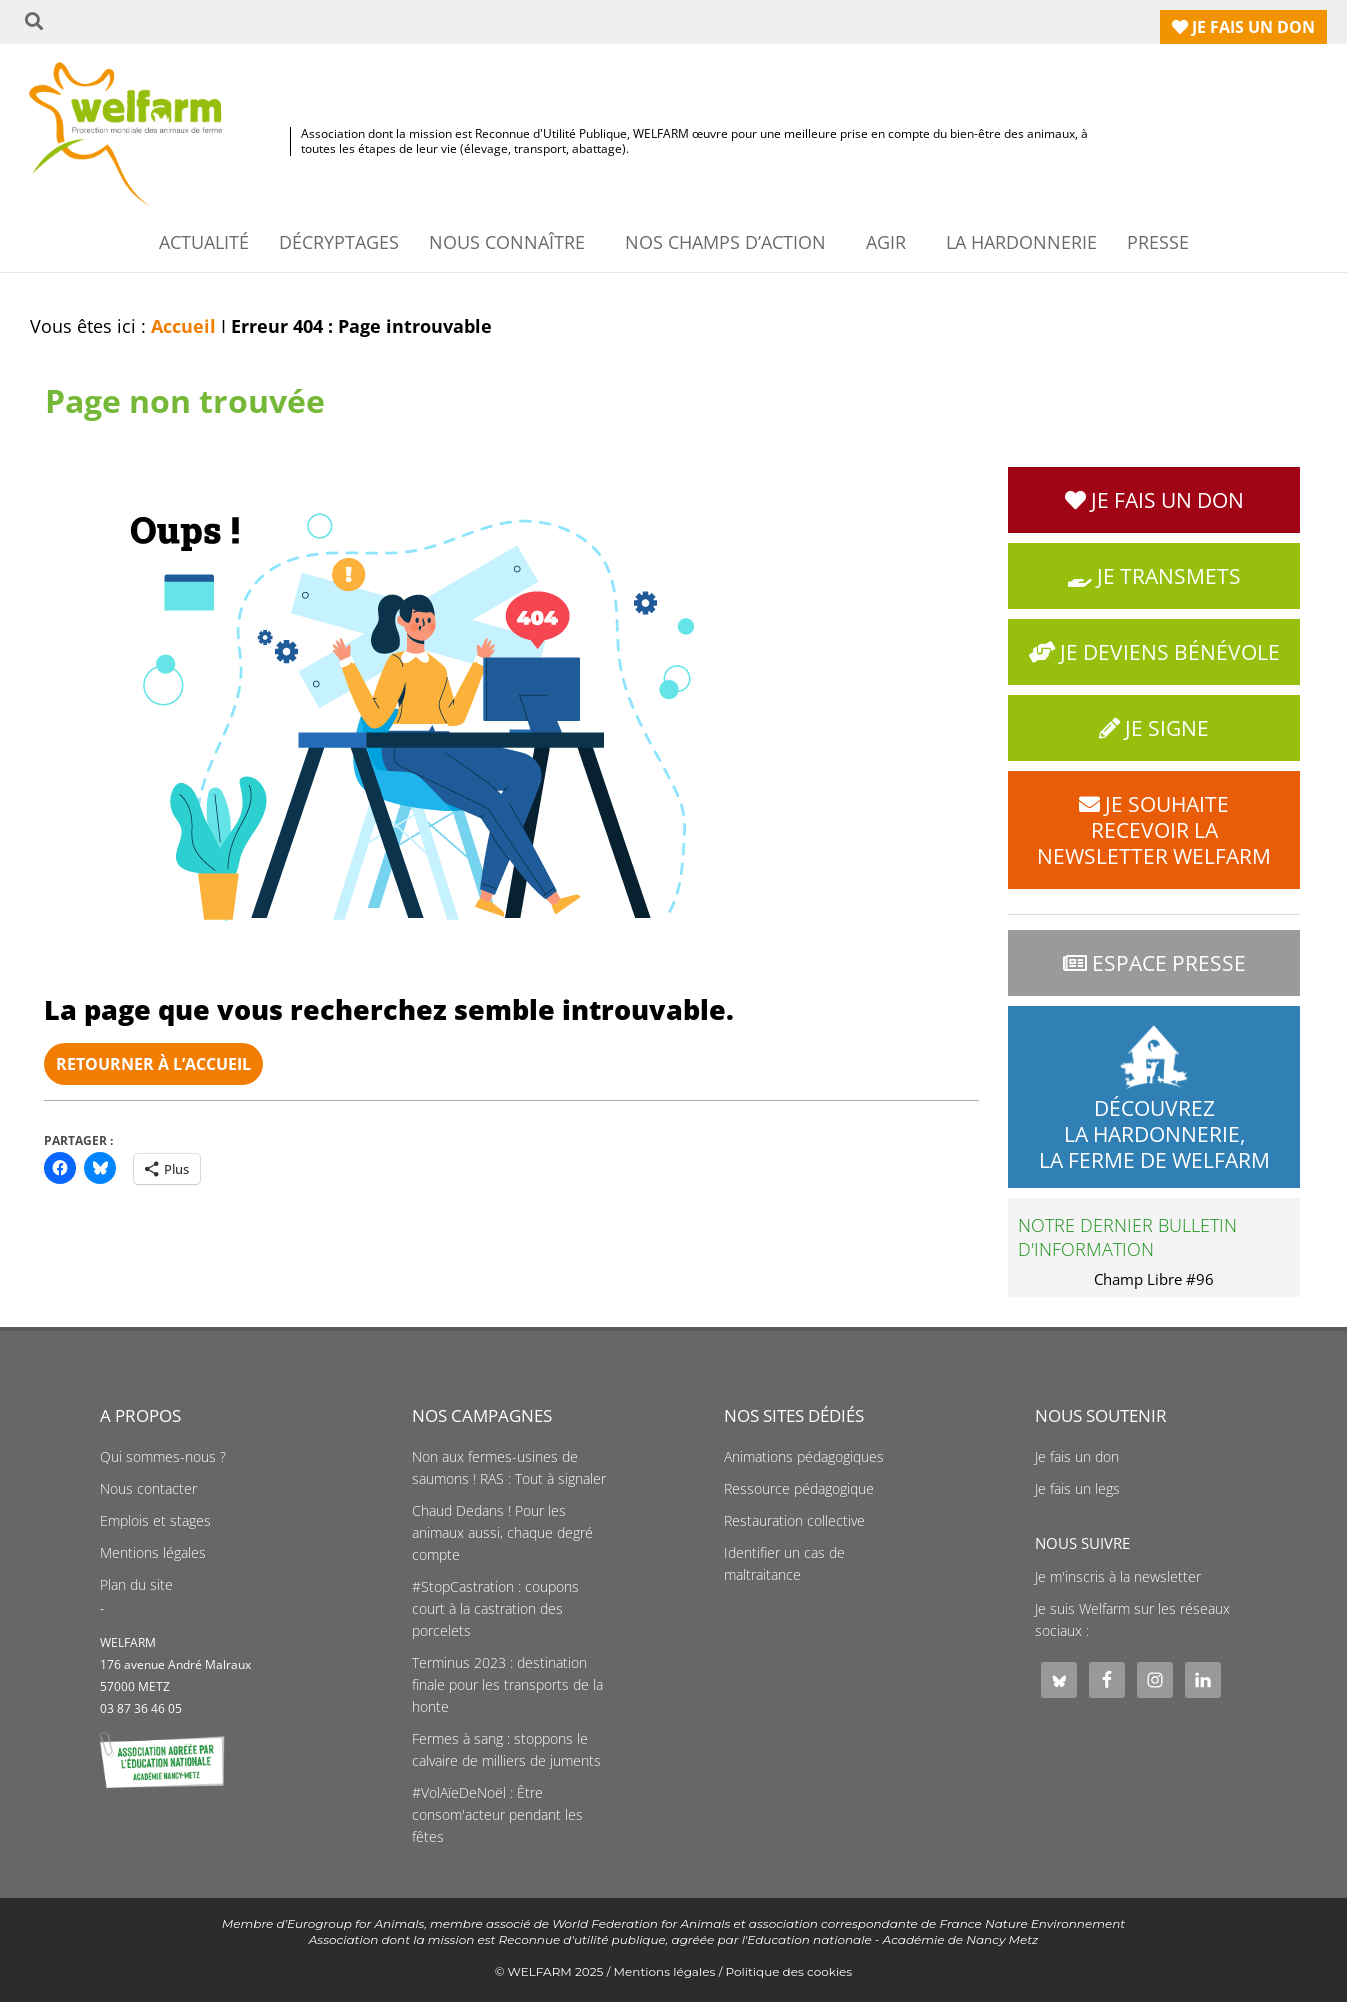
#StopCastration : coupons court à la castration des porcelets (495, 1609)
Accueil (183, 326)
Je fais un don (1077, 1457)
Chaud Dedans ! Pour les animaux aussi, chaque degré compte (502, 1533)
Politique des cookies (789, 1971)
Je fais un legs (1077, 1489)
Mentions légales (153, 1553)
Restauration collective (794, 1521)
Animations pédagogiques (804, 1457)
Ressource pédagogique (799, 1489)
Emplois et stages (155, 1521)
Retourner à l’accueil (153, 1064)
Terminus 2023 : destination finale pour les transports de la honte (507, 1685)
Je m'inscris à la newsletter (1118, 1577)
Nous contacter (148, 1489)
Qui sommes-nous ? (163, 1457)
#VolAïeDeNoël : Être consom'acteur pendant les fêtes (497, 1815)
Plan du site (136, 1585)
